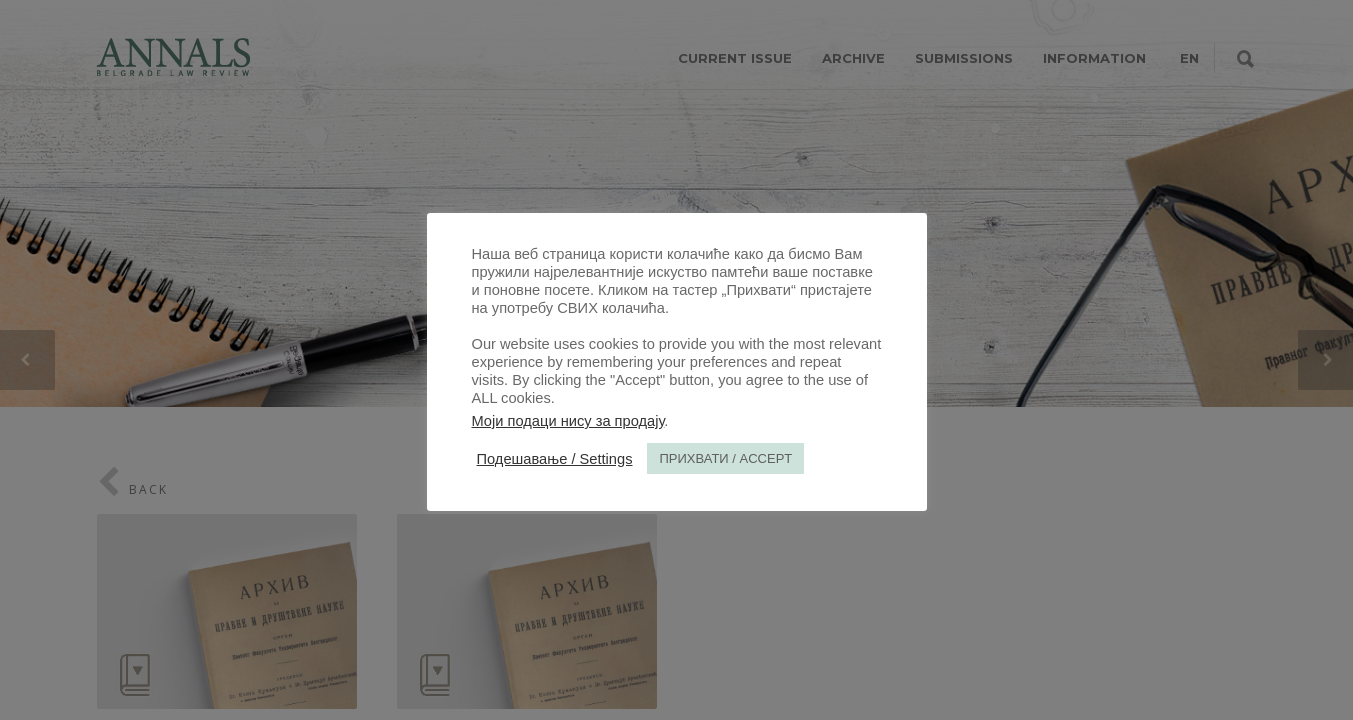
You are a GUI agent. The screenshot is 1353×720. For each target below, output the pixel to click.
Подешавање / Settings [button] (555, 459)
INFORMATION (1094, 58)
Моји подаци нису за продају (568, 421)
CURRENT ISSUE (735, 58)
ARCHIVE (853, 58)
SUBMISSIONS (964, 58)
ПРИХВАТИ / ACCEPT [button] (725, 458)
